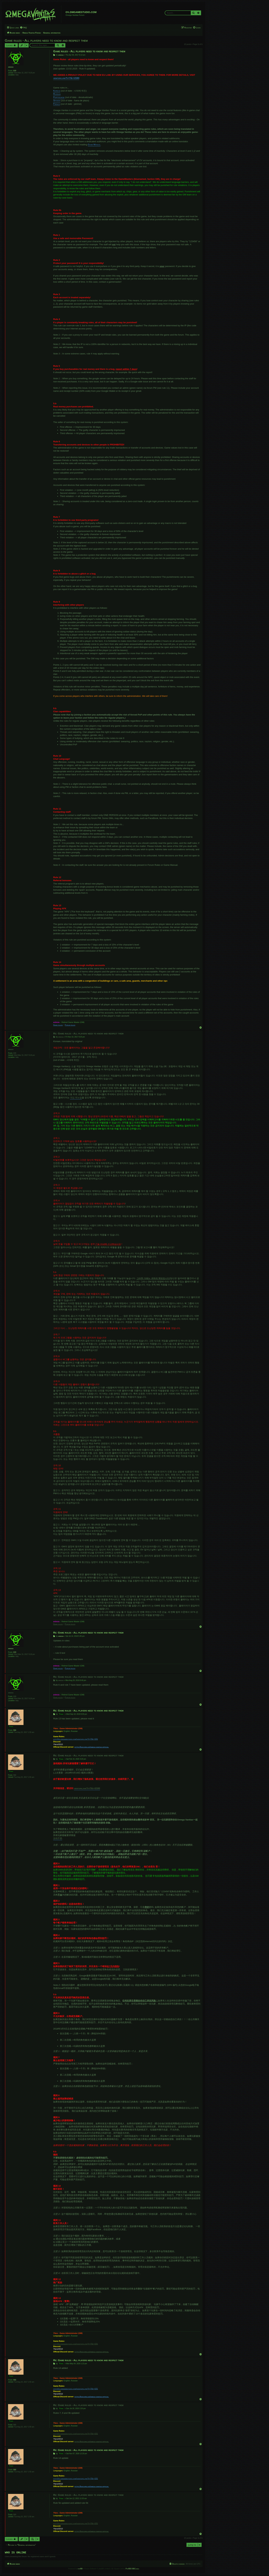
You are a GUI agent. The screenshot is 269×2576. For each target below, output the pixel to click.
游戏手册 (57, 1838)
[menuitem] (23, 28)
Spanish (56, 100)
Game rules (58, 1025)
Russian (57, 94)
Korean (56, 90)
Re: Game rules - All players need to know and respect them (88, 1033)
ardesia (11, 67)
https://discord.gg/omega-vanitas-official (91, 1747)
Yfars (11, 1726)
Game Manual (94, 144)
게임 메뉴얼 (76, 1097)
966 (14, 1730)
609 (14, 71)
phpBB (80, 2569)
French (56, 104)
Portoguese (59, 97)
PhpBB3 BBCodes (132, 2569)
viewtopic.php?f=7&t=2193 (66, 78)
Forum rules (70, 1025)
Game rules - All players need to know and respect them (46, 40)
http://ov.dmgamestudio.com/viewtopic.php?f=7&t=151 (75, 1739)
